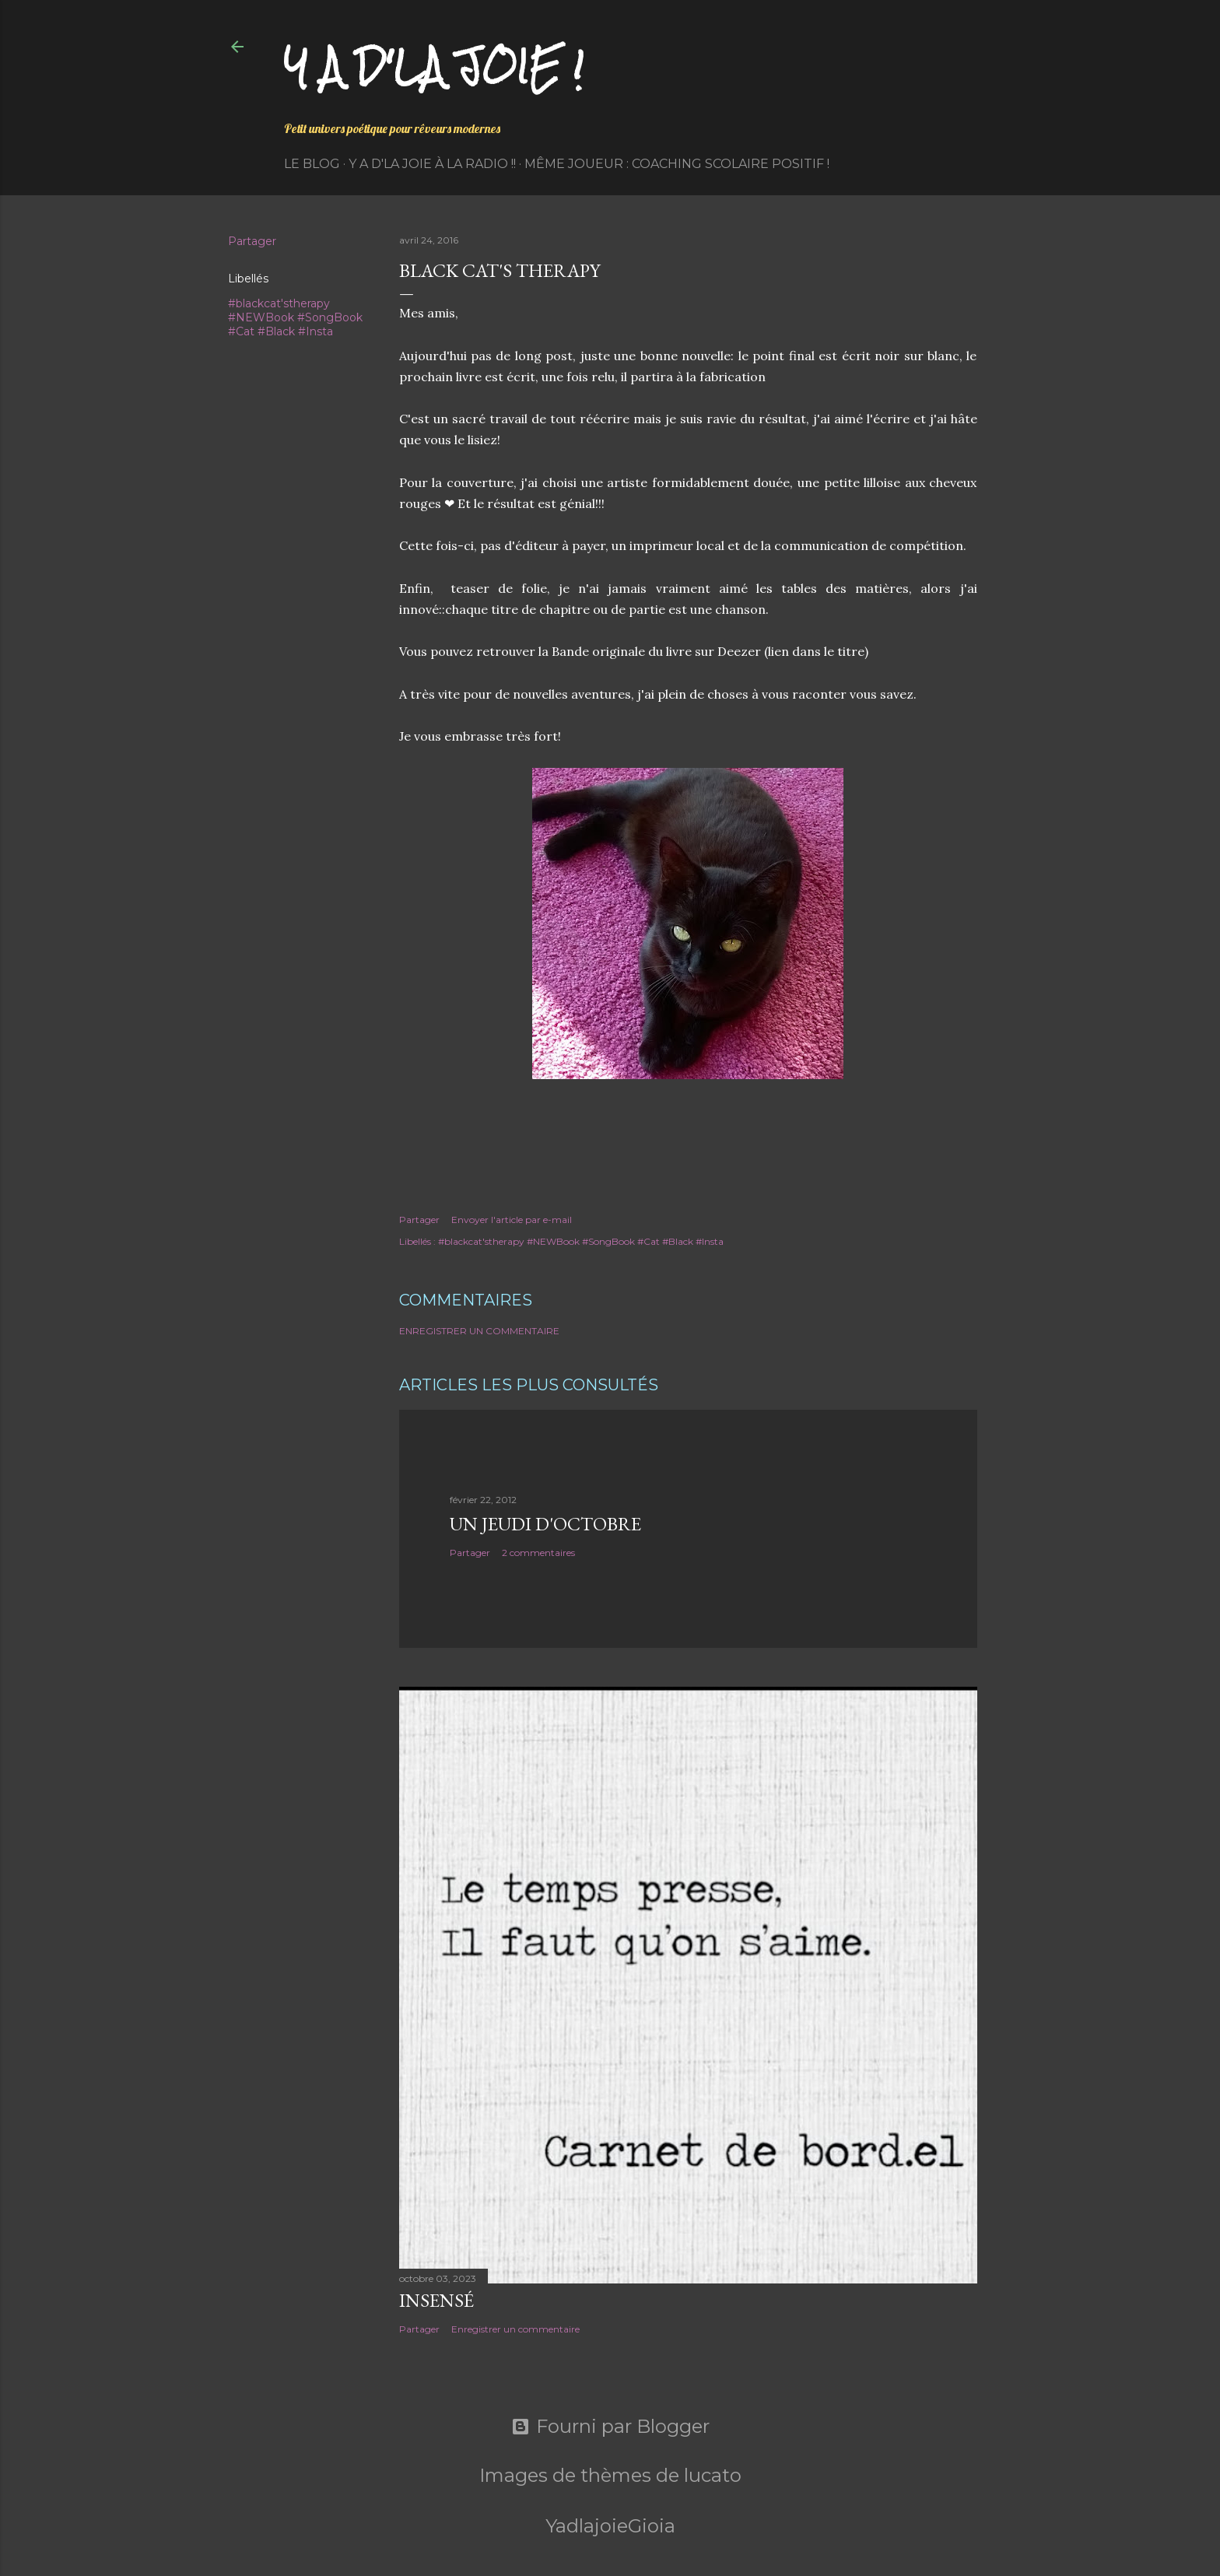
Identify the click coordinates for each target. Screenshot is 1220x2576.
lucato (712, 2475)
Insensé (436, 2300)
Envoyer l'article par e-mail (511, 1219)
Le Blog (312, 163)
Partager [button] (252, 241)
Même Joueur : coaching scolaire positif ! (676, 163)
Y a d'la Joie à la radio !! (432, 163)
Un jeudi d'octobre (545, 1524)
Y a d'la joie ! (434, 66)
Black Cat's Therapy (499, 270)
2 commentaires (538, 1552)
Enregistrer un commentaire (479, 1331)
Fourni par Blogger (610, 2426)
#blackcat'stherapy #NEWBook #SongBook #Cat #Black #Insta (295, 317)
